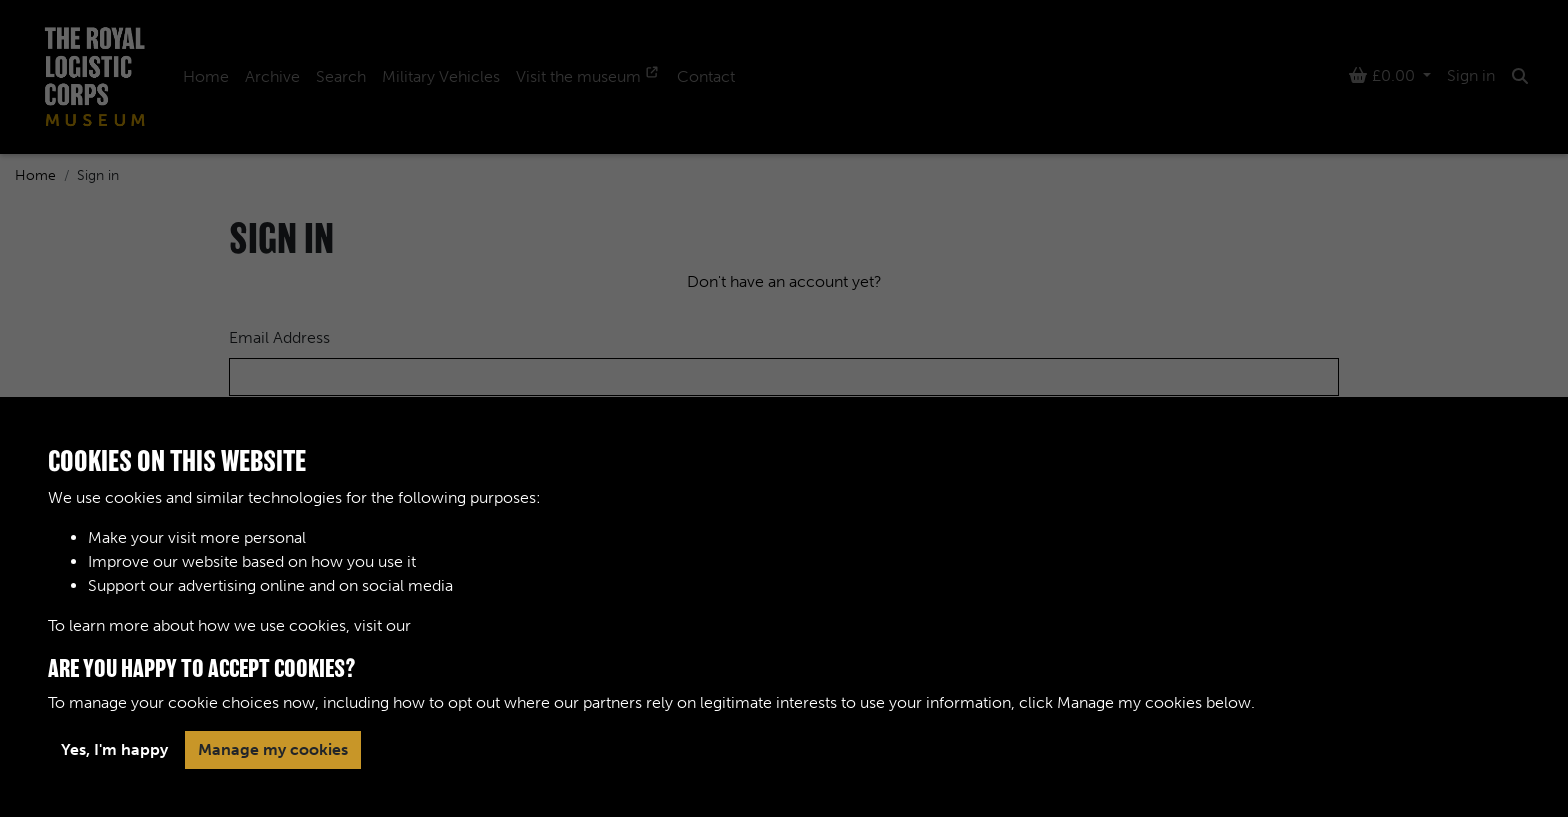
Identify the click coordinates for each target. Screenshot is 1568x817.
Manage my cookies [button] (273, 749)
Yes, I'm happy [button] (114, 749)
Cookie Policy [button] (466, 625)
